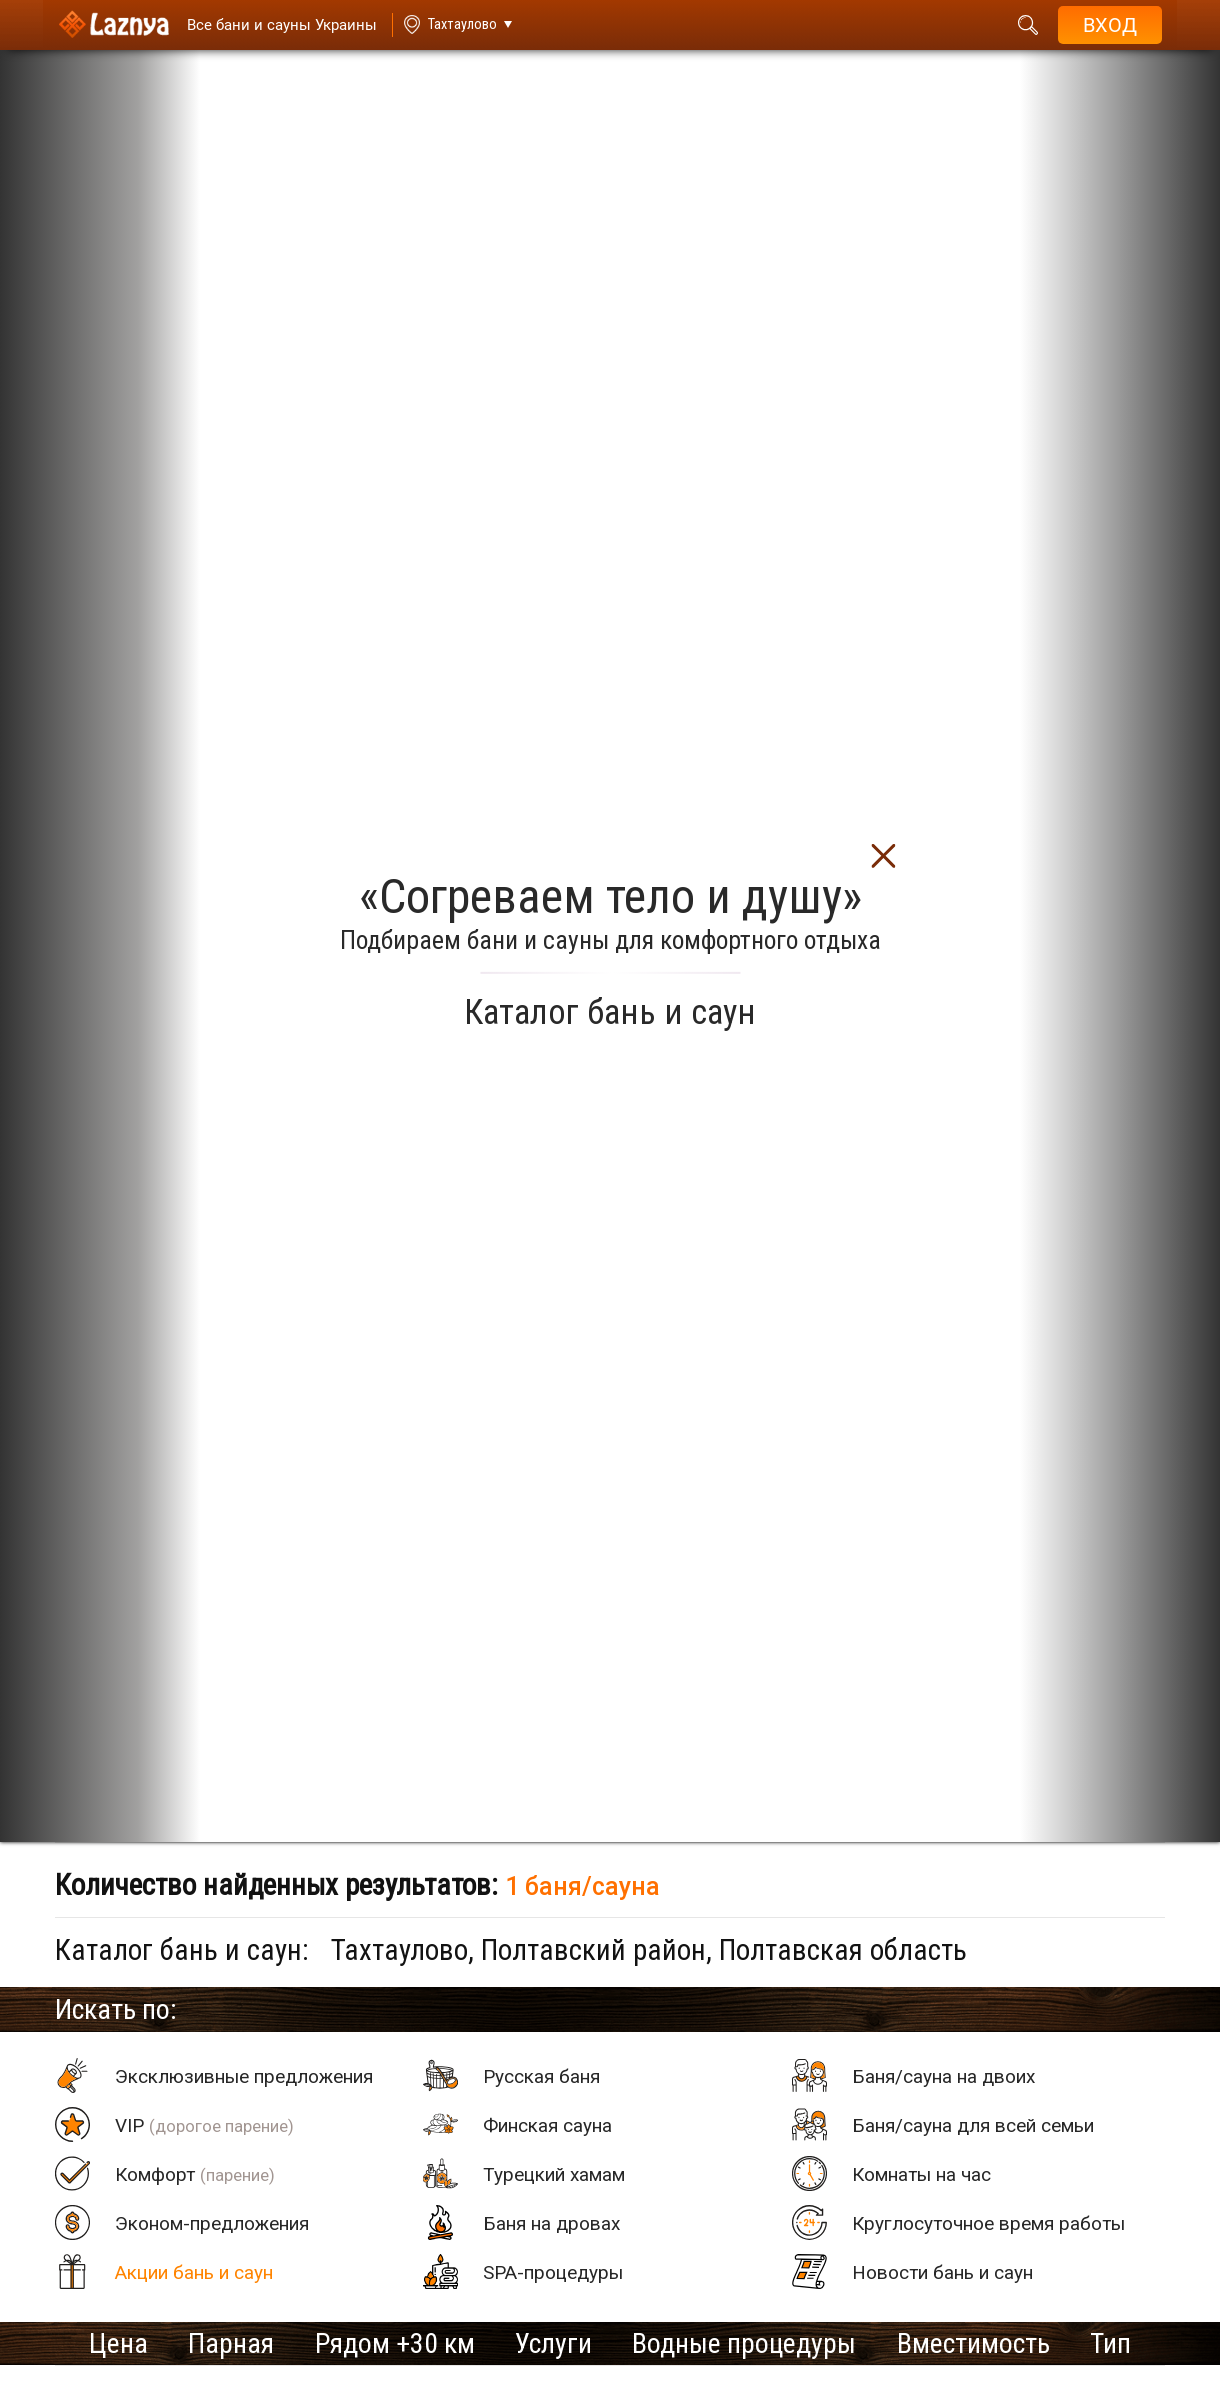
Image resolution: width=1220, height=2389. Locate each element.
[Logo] (113, 25)
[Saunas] (272, 25)
